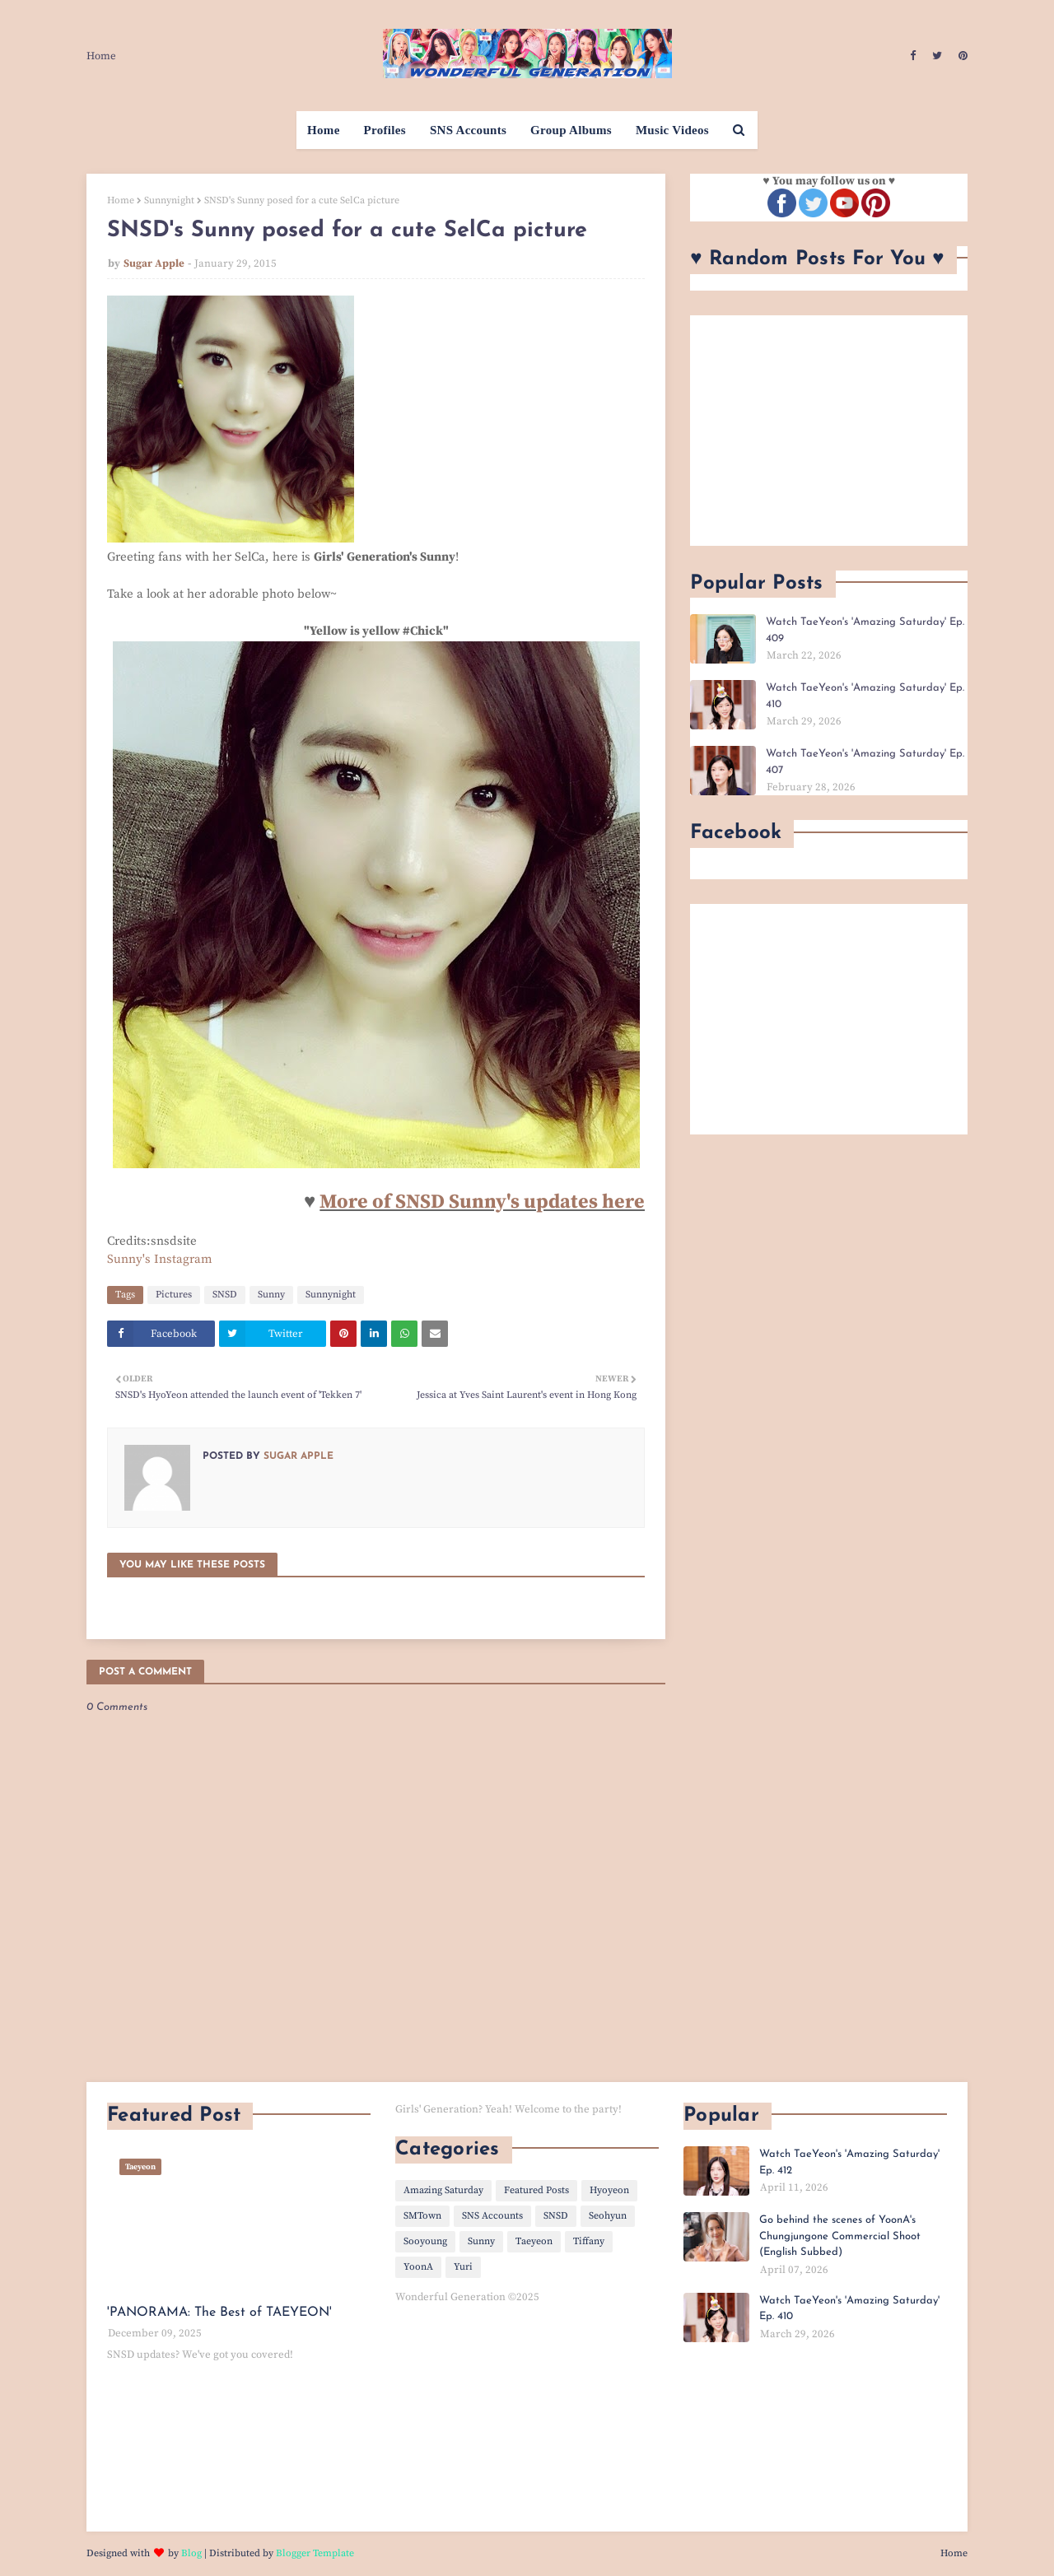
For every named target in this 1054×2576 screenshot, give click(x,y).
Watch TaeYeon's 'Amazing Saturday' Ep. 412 (849, 2162)
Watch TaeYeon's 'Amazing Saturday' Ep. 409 (865, 630)
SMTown (422, 2216)
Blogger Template (315, 2553)
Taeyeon (534, 2241)
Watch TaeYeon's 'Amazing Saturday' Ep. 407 (865, 762)
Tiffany (588, 2241)
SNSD (224, 1294)
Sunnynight (169, 200)
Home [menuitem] (323, 130)
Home (101, 56)
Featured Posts (536, 2190)
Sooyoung (425, 2241)
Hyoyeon (609, 2190)
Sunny (271, 1294)
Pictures (174, 1294)
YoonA (418, 2267)
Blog (191, 2553)
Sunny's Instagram (159, 1259)
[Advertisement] (829, 430)
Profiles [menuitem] (385, 130)
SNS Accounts (492, 2216)
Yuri (463, 2267)
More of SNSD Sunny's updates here (482, 1202)
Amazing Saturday (443, 2190)
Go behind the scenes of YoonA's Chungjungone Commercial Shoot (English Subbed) (840, 2236)
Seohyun (608, 2216)
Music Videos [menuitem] (672, 130)
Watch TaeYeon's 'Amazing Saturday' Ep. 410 (865, 696)
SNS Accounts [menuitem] (468, 130)
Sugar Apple (154, 263)
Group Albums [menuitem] (571, 130)
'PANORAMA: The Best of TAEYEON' (219, 2312)
